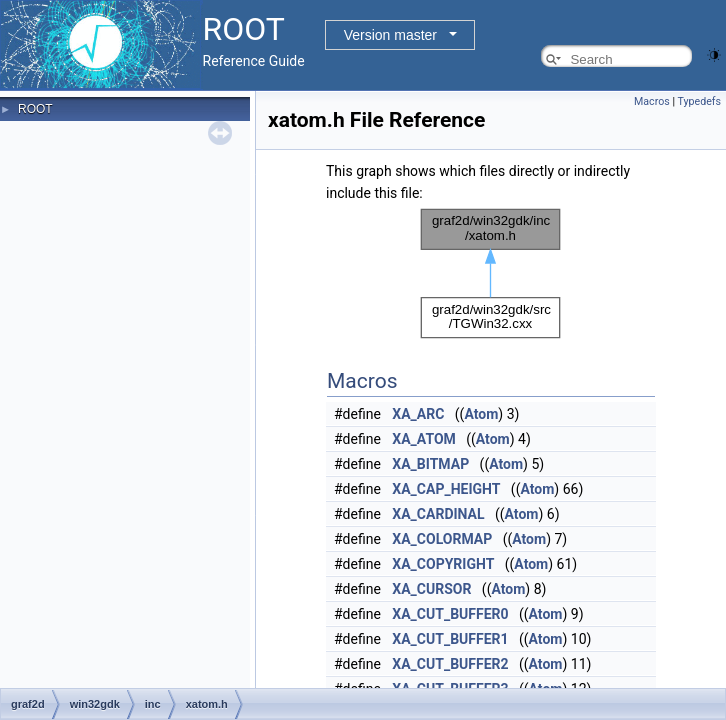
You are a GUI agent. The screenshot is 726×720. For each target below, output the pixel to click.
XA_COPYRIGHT (443, 564)
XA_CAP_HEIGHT (446, 489)
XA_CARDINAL (438, 514)
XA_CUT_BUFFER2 (450, 664)
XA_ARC (418, 414)
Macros (652, 101)
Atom (481, 414)
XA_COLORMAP (442, 539)
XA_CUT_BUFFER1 (450, 639)
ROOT (35, 109)
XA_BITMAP (430, 464)
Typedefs (699, 101)
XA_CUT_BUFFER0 (450, 614)
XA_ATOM (423, 439)
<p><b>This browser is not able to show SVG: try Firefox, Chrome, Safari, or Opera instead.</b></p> (491, 273)
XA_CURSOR (431, 589)
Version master (390, 35)
